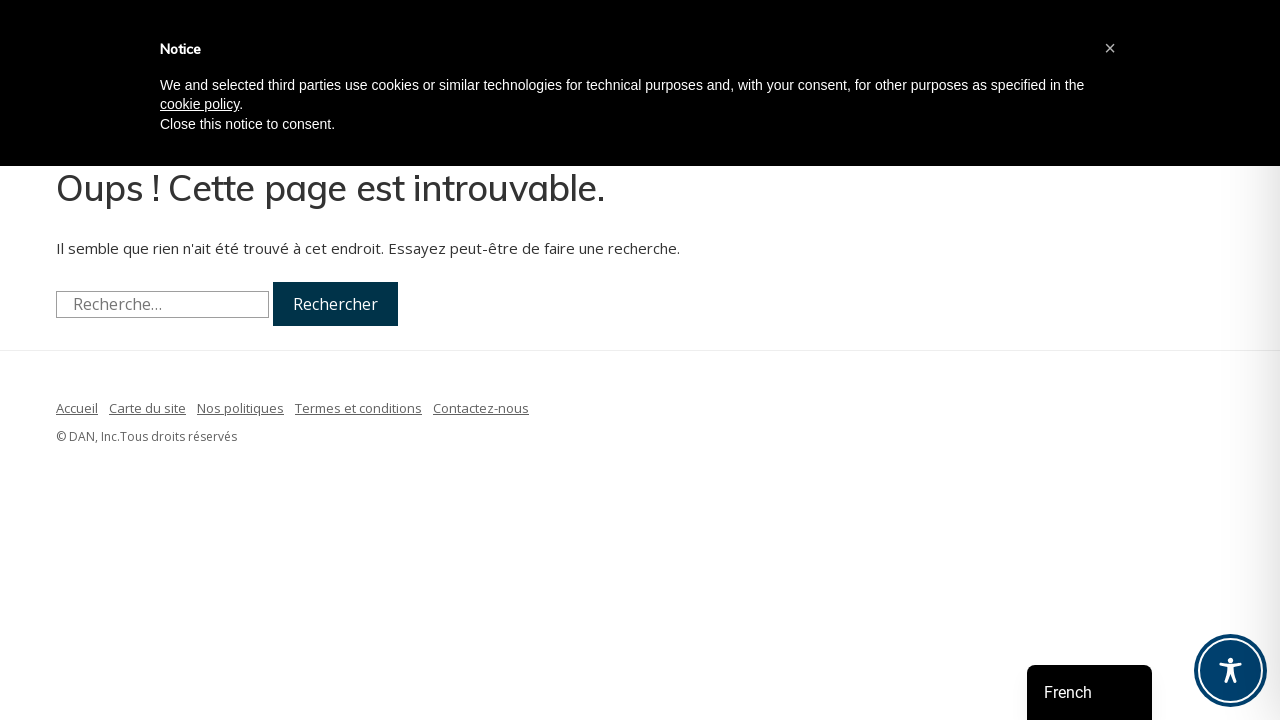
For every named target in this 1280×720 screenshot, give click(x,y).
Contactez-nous (481, 408)
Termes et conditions (358, 408)
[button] (1110, 48)
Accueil (77, 408)
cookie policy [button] (199, 104)
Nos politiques (240, 408)
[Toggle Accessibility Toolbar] (1230, 670)
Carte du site (147, 408)
